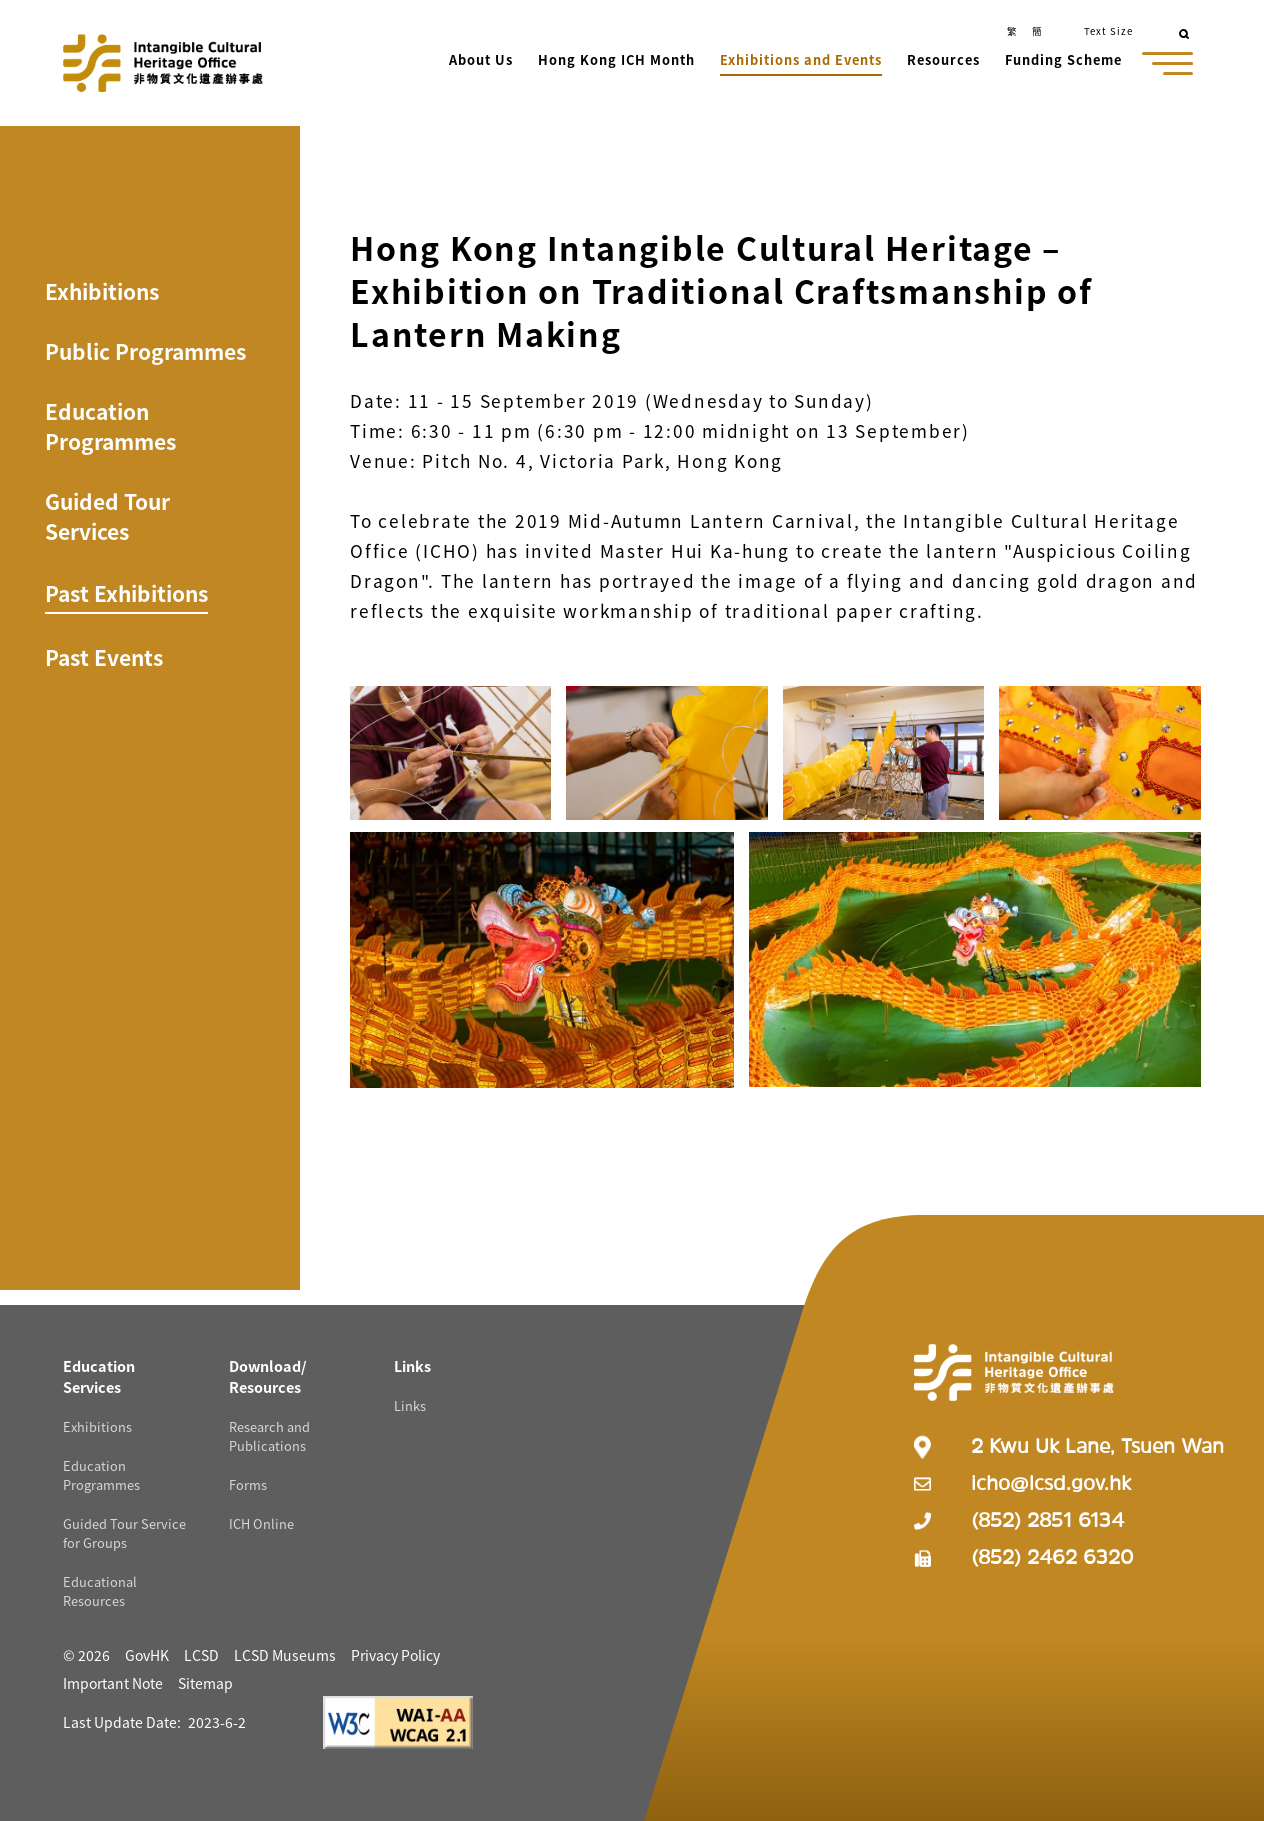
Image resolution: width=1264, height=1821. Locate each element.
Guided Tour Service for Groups (124, 1533)
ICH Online (261, 1523)
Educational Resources (100, 1591)
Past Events (104, 657)
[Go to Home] (163, 63)
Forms (248, 1484)
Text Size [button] (1108, 31)
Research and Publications (269, 1436)
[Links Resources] (412, 1365)
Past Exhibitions (126, 593)
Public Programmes (145, 351)
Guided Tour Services (107, 516)
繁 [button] (1012, 31)
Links (410, 1405)
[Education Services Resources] (99, 1376)
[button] (482, 62)
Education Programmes (110, 426)
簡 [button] (1037, 31)
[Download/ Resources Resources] (268, 1376)
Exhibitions (102, 291)
